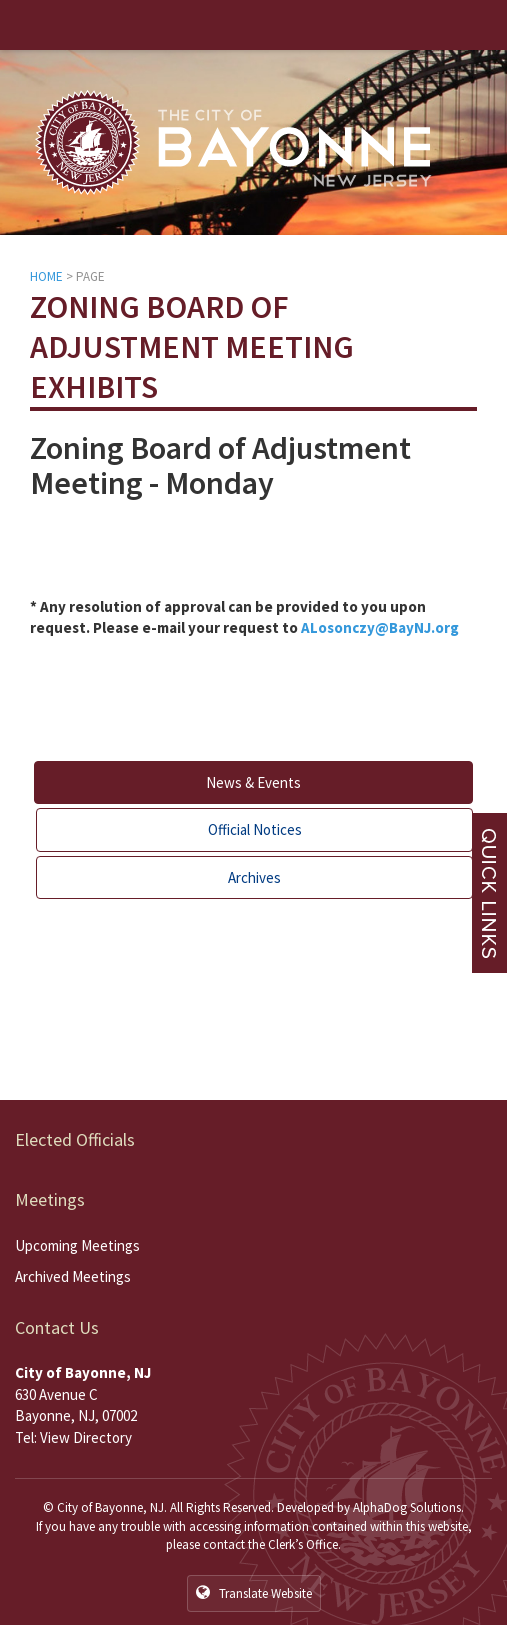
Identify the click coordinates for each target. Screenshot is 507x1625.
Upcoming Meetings (77, 1245)
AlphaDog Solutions (407, 1507)
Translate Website (254, 1593)
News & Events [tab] (253, 782)
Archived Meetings (73, 1276)
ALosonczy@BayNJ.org (380, 627)
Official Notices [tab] (255, 829)
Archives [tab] (254, 877)
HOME (46, 276)
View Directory (86, 1437)
